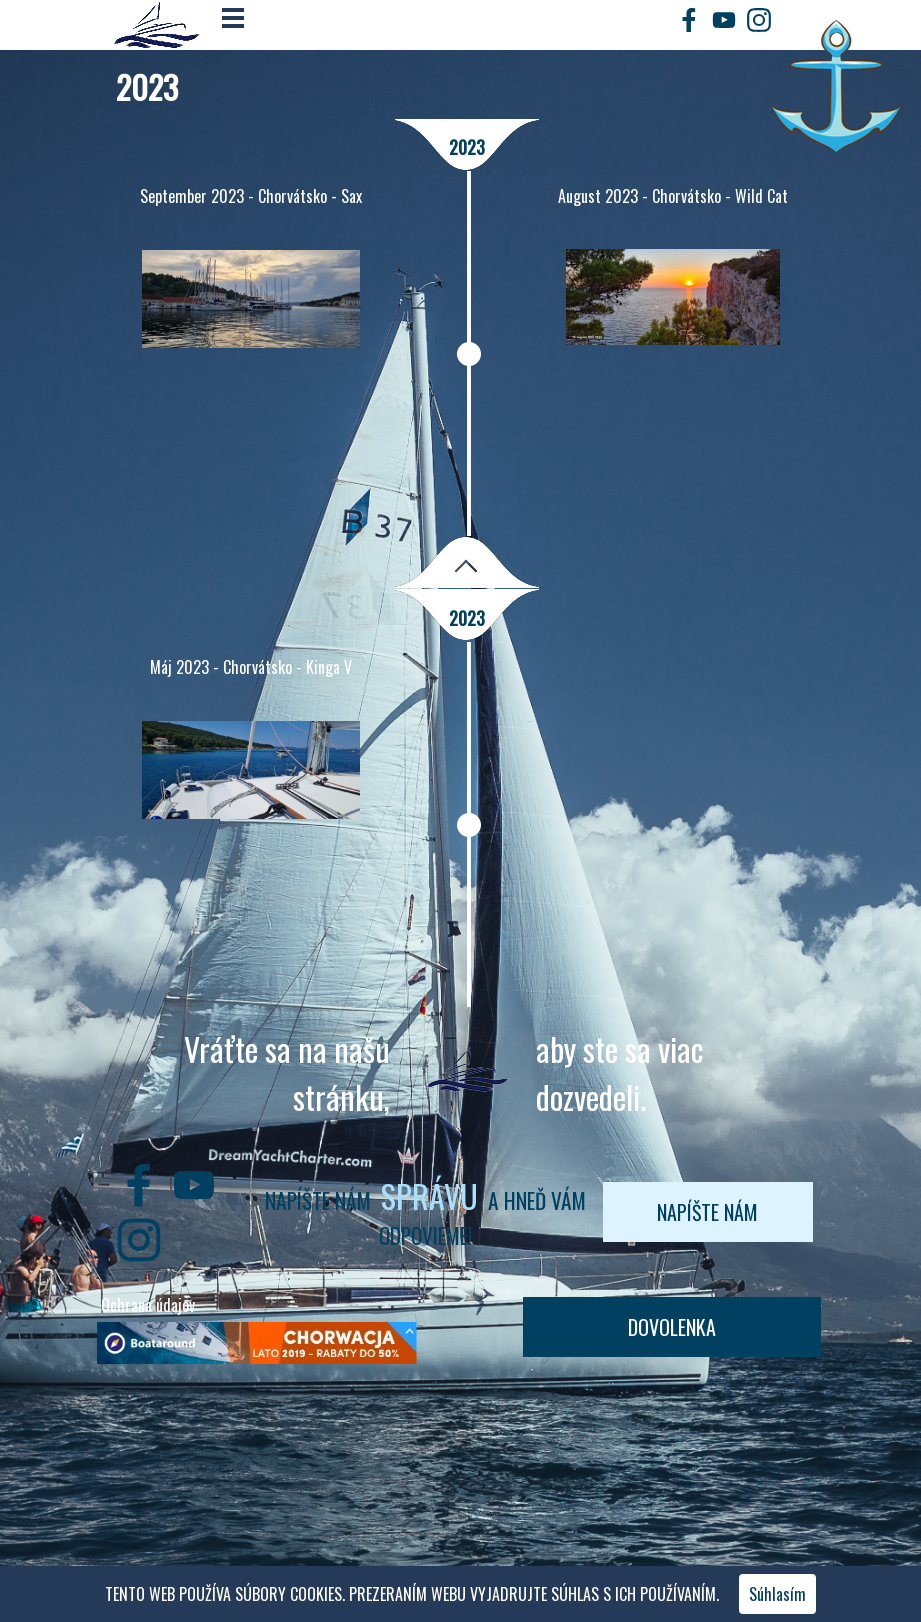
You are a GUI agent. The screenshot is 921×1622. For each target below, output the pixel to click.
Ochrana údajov (148, 1305)
